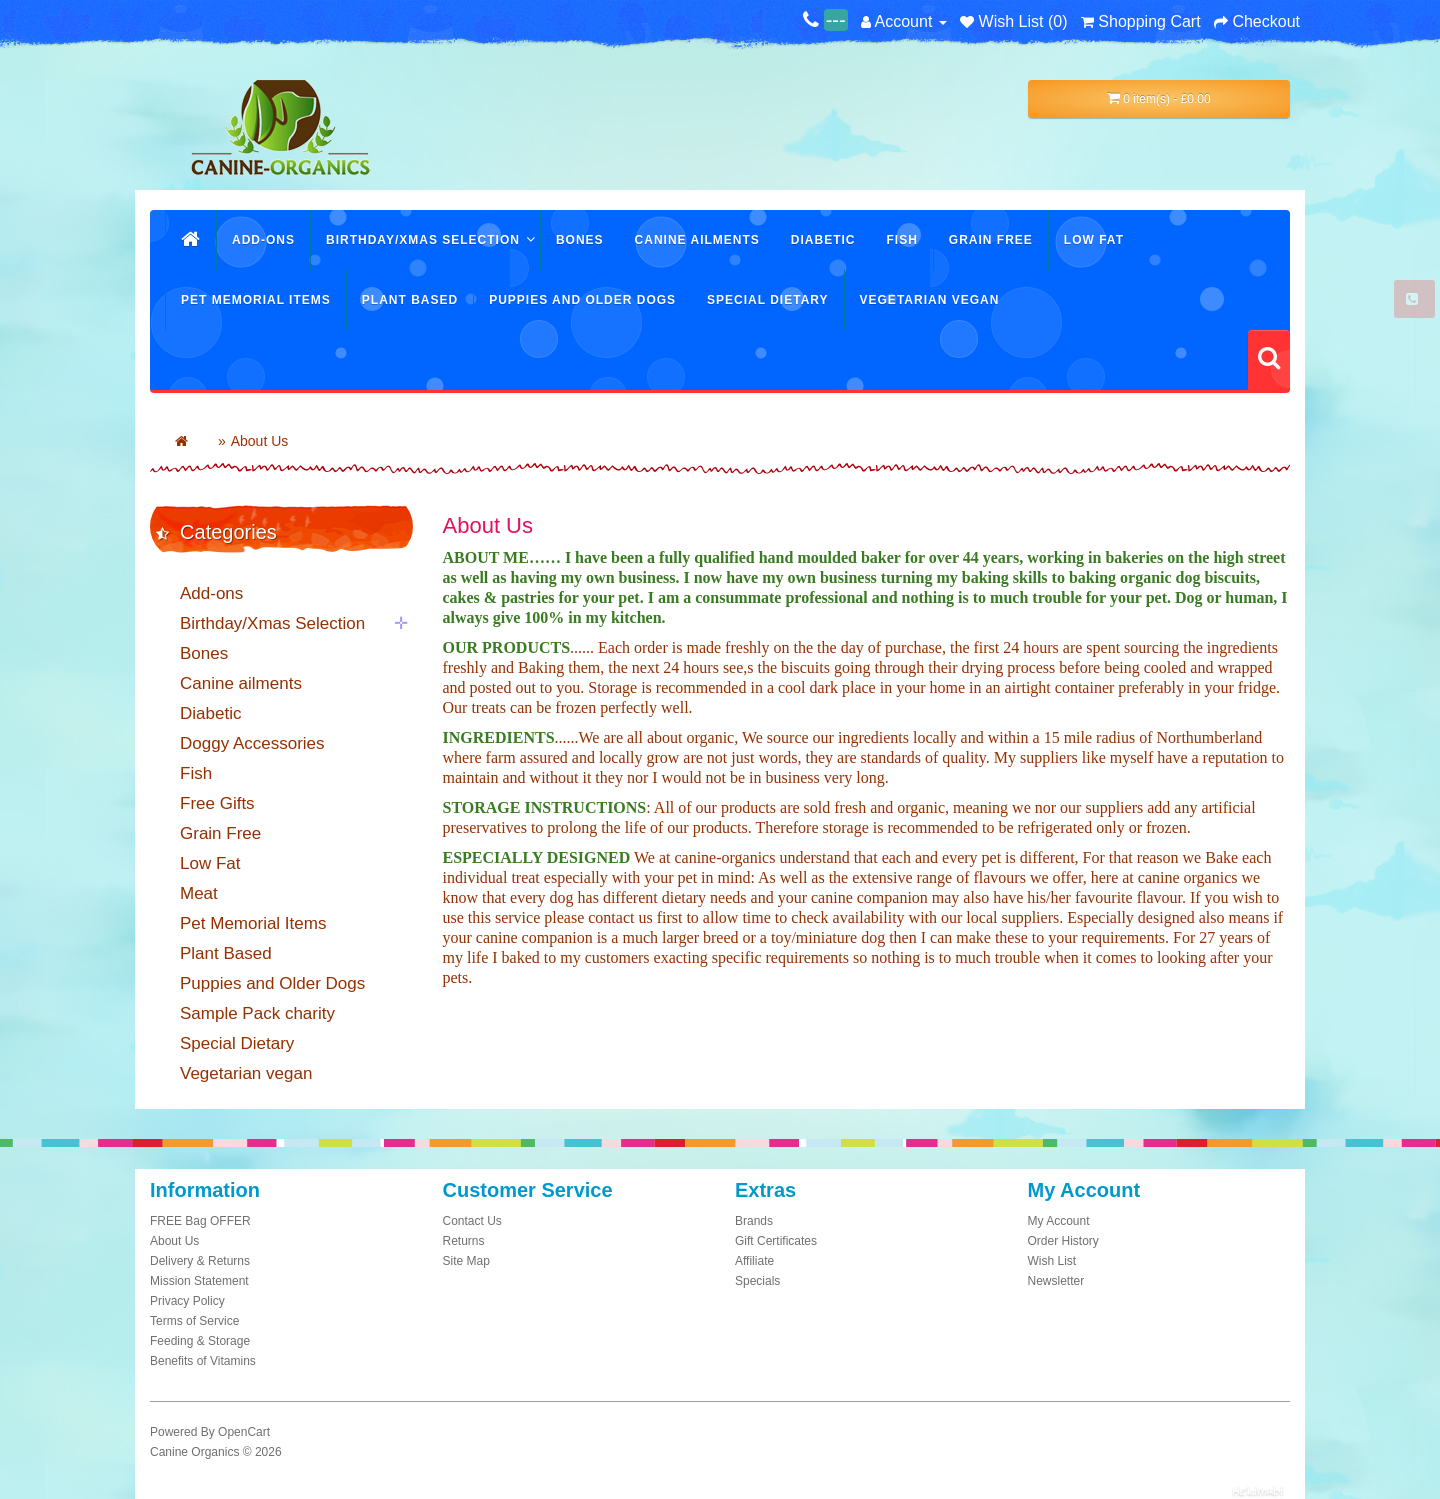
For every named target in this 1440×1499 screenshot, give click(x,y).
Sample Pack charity (257, 1013)
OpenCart (244, 1432)
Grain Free (991, 240)
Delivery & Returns (200, 1261)
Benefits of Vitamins (203, 1361)
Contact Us (472, 1221)
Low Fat (1094, 240)
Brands (754, 1221)
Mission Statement (199, 1281)
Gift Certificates (776, 1241)
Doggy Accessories (252, 743)
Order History (1063, 1241)
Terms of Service (194, 1321)
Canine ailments (697, 240)
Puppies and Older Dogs (582, 300)
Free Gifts (217, 803)
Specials (757, 1281)
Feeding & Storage (200, 1341)
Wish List (1052, 1261)
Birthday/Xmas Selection (423, 240)
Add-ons (263, 240)
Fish (902, 240)
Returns (464, 1241)
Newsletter (1056, 1281)
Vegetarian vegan (930, 300)
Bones (580, 240)
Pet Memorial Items (256, 300)
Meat (199, 893)
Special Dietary (767, 300)
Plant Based (410, 300)
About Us (260, 441)
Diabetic (823, 240)
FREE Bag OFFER (200, 1221)
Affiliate (754, 1261)
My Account (1059, 1221)
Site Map (466, 1261)
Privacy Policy (187, 1301)
